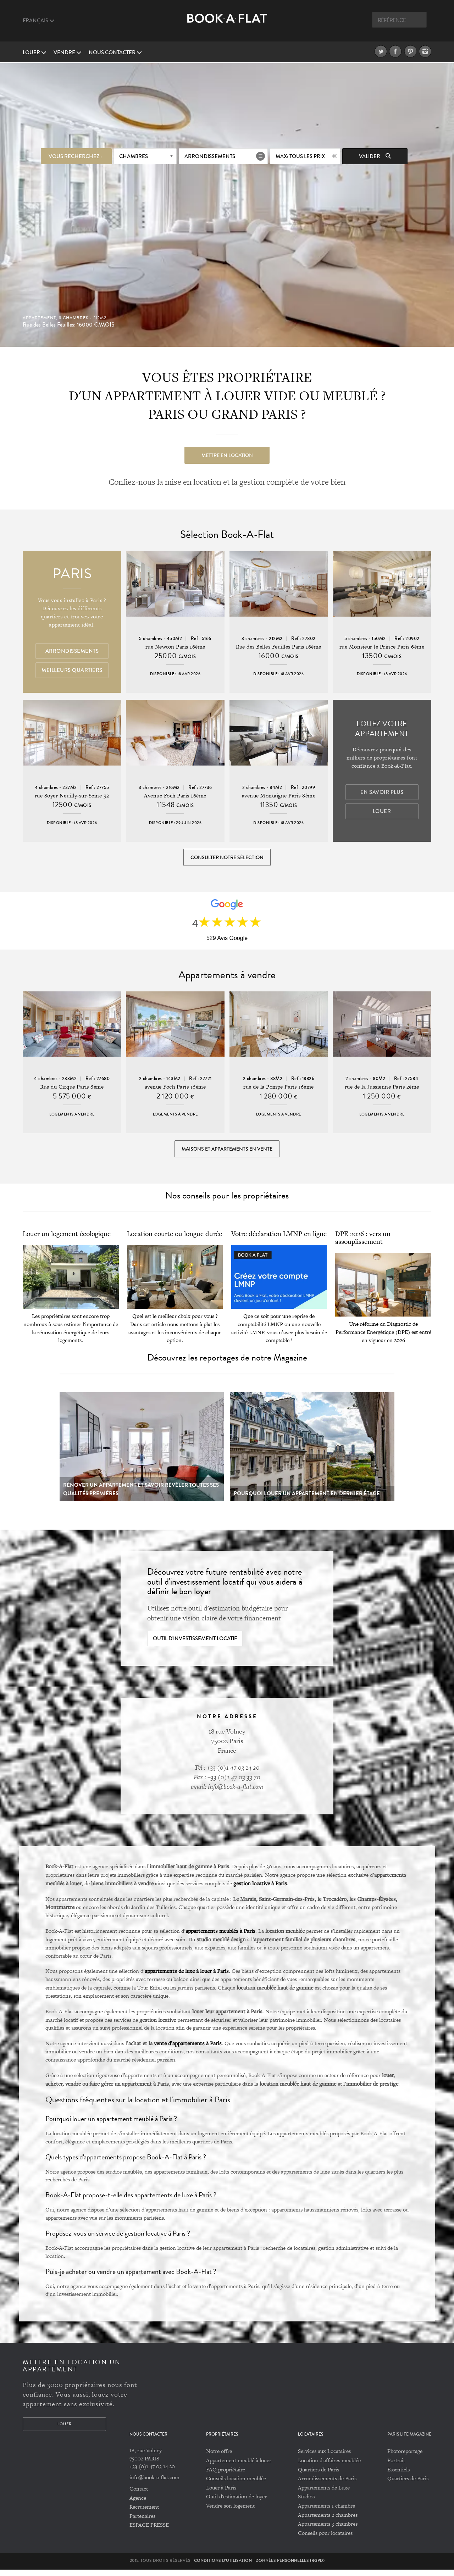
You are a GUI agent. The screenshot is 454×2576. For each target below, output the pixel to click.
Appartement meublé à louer (238, 2467)
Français (39, 20)
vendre (68, 52)
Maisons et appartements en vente (227, 1153)
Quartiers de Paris (318, 2476)
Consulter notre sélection (227, 858)
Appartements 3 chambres (328, 2530)
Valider (375, 155)
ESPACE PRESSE (149, 2531)
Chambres (133, 155)
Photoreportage (404, 2457)
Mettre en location (227, 454)
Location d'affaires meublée (329, 2467)
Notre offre (219, 2457)
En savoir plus (382, 793)
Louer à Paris (221, 2494)
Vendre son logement (230, 2512)
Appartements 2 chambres (328, 2521)
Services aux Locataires (324, 2457)
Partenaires (142, 2522)
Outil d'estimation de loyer (236, 2503)
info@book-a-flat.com (154, 2484)
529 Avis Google (227, 941)
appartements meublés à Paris (220, 1937)
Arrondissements (209, 155)
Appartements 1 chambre (326, 2512)
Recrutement (144, 2513)
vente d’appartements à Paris (188, 2049)
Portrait (396, 2467)
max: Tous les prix (300, 155)
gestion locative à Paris (260, 1889)
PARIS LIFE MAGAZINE (409, 2441)
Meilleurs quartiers (72, 671)
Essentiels (398, 2476)
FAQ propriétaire (225, 2476)
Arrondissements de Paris (327, 2485)
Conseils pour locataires (325, 2539)
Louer (34, 52)
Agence (137, 2504)
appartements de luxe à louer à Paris (187, 1977)
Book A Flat (227, 24)
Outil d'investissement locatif (195, 1645)
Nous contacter (115, 52)
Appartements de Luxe (324, 2494)
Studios (306, 2503)
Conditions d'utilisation (223, 2567)
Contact (138, 2495)
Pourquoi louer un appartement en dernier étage (307, 1500)
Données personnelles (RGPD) (290, 2567)
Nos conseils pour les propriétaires (227, 1202)
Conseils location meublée (236, 2485)
